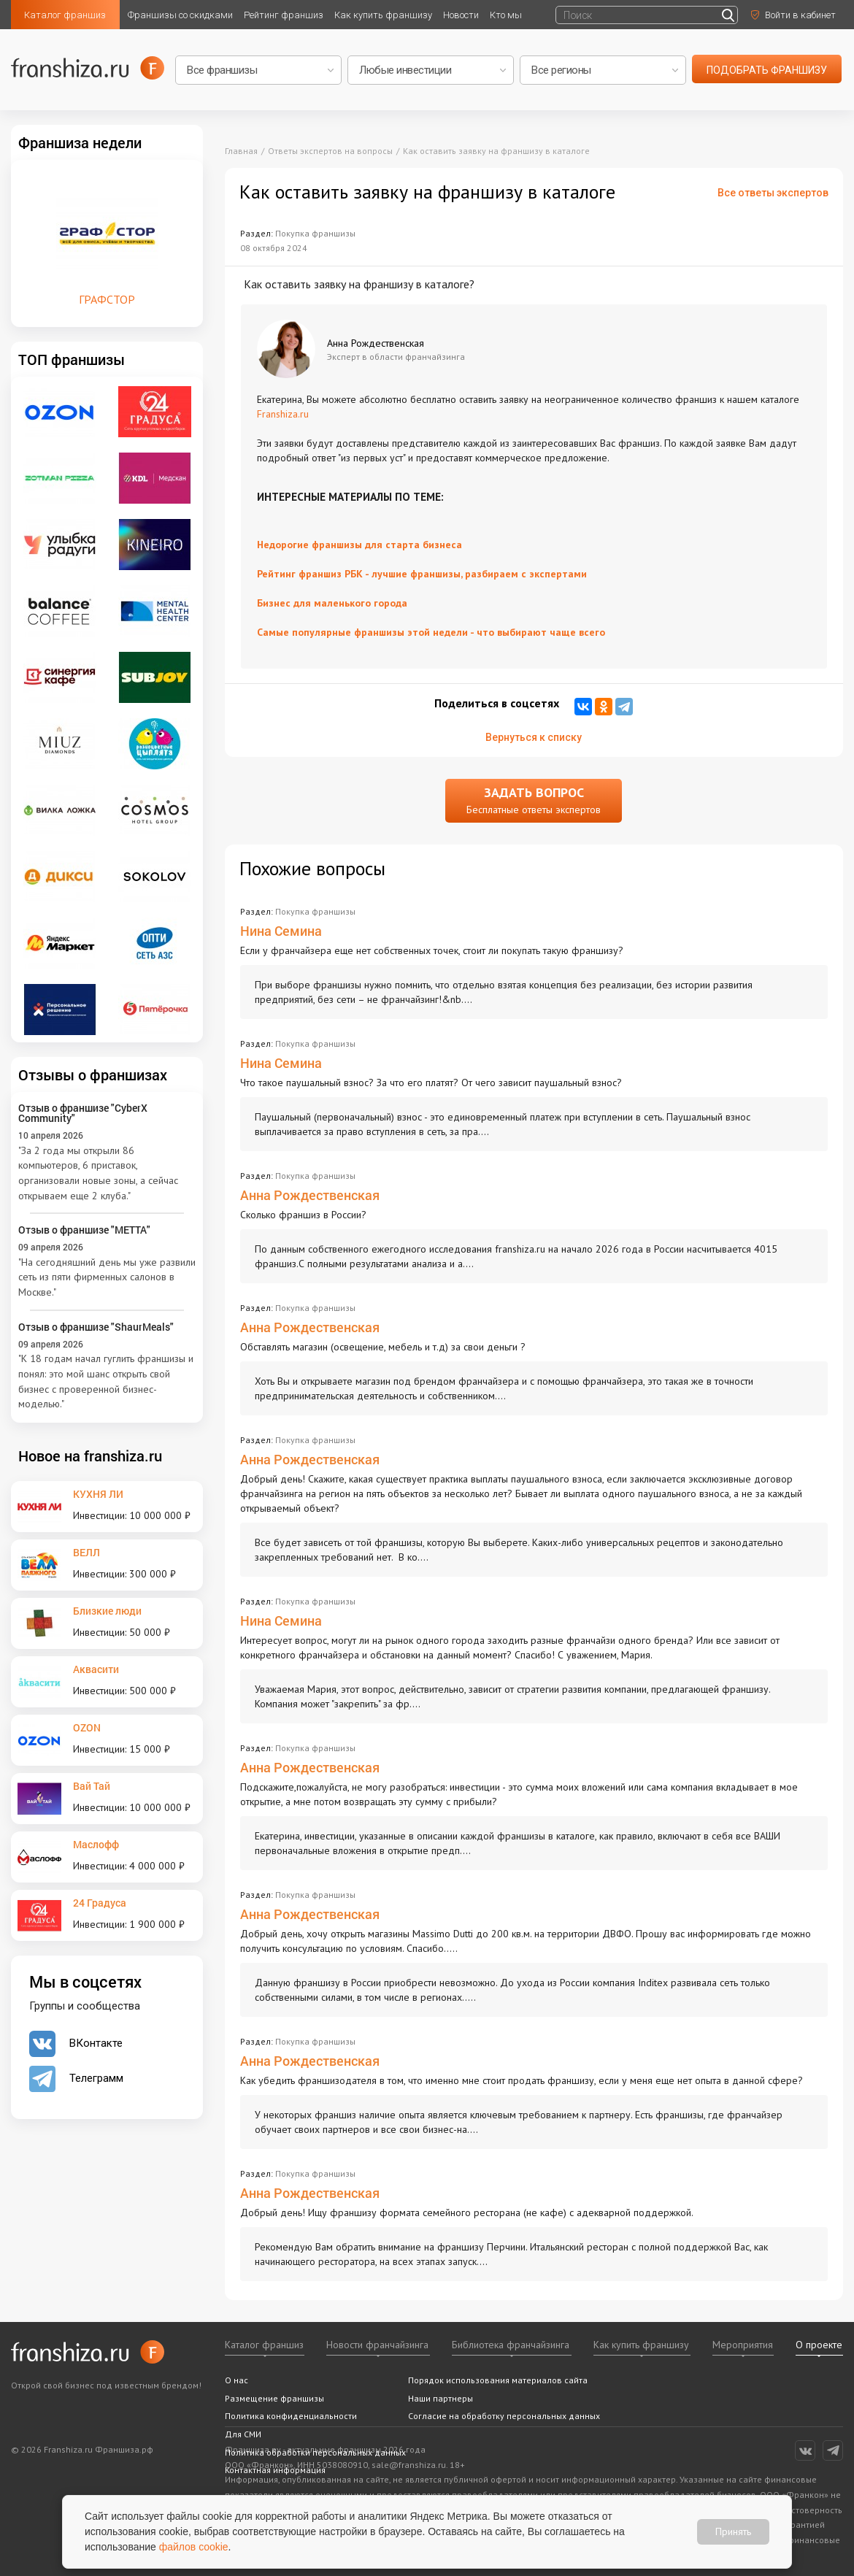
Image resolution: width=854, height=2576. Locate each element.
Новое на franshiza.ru (90, 1455)
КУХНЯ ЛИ (98, 1494)
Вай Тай (91, 1786)
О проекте (819, 2344)
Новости (461, 14)
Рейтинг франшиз (283, 14)
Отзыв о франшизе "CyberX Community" (82, 1113)
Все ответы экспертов (773, 193)
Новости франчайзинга (377, 2344)
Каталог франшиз (65, 14)
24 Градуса (99, 1903)
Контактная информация (275, 2469)
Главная (241, 150)
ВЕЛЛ (86, 1552)
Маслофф (96, 1844)
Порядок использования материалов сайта (498, 2380)
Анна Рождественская (310, 1195)
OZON (87, 1727)
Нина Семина (281, 930)
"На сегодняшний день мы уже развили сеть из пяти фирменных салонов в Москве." (107, 1277)
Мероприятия (742, 2344)
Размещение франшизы (274, 2398)
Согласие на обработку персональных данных (504, 2415)
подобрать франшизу (767, 70)
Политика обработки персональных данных (315, 2452)
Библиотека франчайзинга (510, 2344)
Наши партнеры (440, 2398)
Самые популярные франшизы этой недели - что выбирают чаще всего (431, 632)
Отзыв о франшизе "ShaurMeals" (96, 1327)
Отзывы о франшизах (92, 1074)
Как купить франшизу (383, 14)
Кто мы (506, 14)
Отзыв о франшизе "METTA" (84, 1230)
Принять (733, 2531)
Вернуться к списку (533, 737)
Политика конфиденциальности (291, 2415)
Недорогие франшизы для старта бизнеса (359, 544)
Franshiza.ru (283, 413)
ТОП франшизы (71, 359)
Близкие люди (107, 1611)
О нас (236, 2380)
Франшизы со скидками (180, 14)
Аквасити (96, 1669)
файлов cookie (193, 2547)
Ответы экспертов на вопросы (330, 150)
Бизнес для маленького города (332, 603)
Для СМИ (243, 2434)
